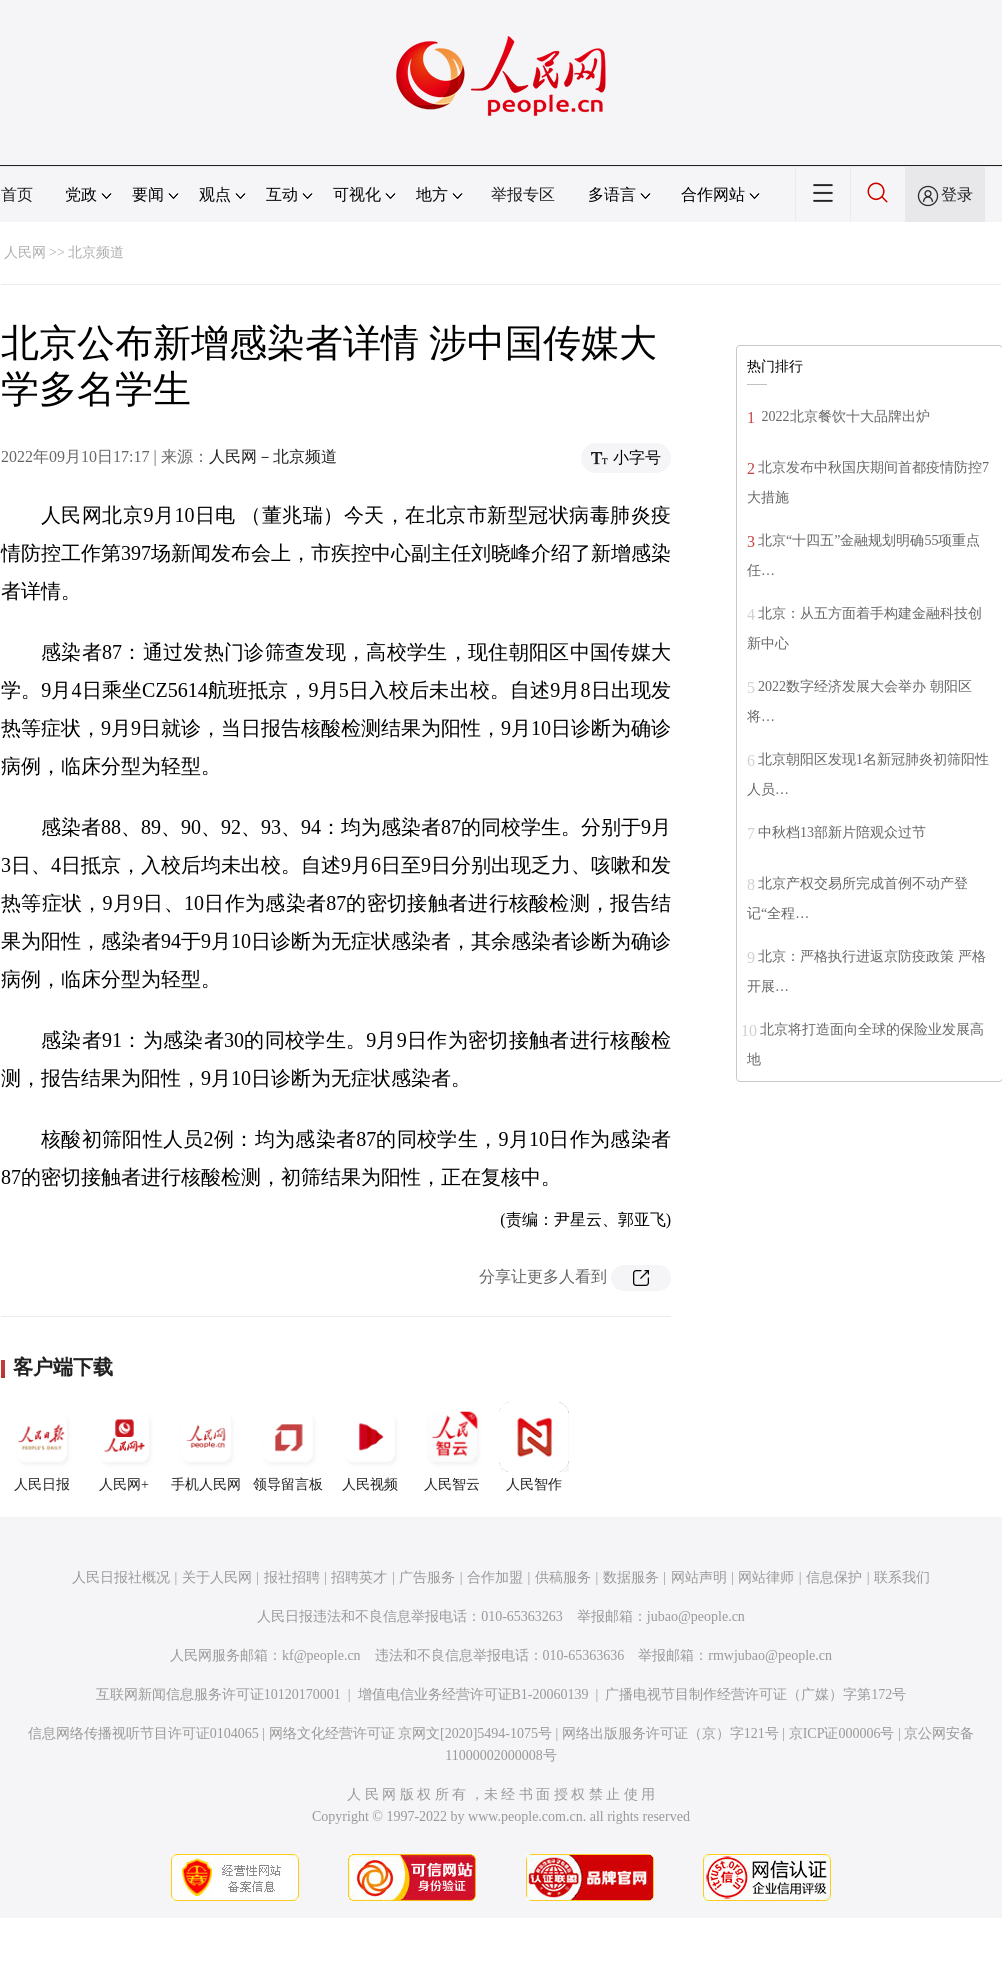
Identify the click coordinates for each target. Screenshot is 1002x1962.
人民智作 (534, 1447)
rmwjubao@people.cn (770, 1655)
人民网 (25, 252)
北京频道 (96, 252)
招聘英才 (359, 1577)
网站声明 (699, 1577)
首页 (17, 194)
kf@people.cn (321, 1655)
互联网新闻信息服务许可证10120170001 (218, 1694)
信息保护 (834, 1577)
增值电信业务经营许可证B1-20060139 (473, 1694)
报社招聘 (292, 1577)
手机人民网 (206, 1447)
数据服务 (631, 1577)
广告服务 (427, 1577)
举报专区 (523, 194)
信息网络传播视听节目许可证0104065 (143, 1733)
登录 (957, 194)
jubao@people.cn (696, 1616)
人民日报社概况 (121, 1577)
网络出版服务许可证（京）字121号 (670, 1733)
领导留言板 (288, 1447)
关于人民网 (217, 1577)
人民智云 (452, 1447)
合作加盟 (495, 1577)
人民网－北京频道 (273, 456)
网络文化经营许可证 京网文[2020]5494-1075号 (411, 1733)
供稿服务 (563, 1577)
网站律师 (766, 1577)
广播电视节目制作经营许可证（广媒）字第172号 (755, 1694)
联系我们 (902, 1577)
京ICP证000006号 (842, 1733)
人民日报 (42, 1447)
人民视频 (370, 1447)
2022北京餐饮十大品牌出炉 (844, 416)
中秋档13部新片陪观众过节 (842, 832)
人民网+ (124, 1447)
